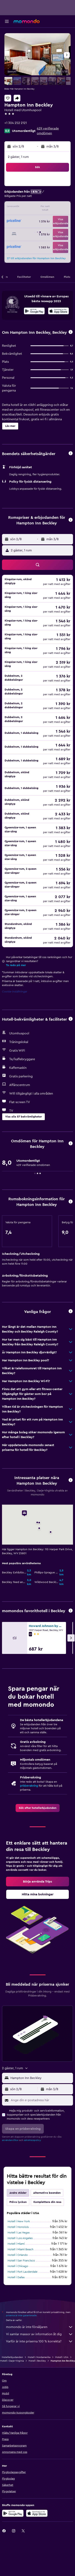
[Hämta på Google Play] (34, 311)
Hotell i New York (19, 2221)
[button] (6, 21)
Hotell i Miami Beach (20, 2249)
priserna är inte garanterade (21, 2315)
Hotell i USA (61, 2357)
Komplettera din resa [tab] (47, 2202)
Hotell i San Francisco (21, 2260)
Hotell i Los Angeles (20, 2238)
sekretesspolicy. (32, 2140)
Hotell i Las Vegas (19, 2232)
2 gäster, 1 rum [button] (18, 156)
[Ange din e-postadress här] (41, 2100)
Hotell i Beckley (37, 2361)
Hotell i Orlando (18, 2255)
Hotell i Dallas (16, 2277)
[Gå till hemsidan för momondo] (27, 21)
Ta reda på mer (16, 965)
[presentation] (58, 311)
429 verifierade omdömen (48, 131)
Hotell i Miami (16, 2243)
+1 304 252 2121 (15, 123)
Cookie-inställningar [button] (14, 991)
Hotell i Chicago (18, 2266)
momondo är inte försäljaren (39, 2327)
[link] (38, 1808)
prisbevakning (29, 1785)
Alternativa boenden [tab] (47, 2192)
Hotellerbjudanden (12, 2357)
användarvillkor (10, 2140)
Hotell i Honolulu (18, 2227)
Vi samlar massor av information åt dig (39, 2334)
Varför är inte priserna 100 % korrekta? (39, 2341)
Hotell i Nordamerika (39, 2357)
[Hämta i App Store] (58, 311)
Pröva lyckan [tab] (18, 2202)
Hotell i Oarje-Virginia (12, 2361)
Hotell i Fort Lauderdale (22, 2271)
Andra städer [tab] (17, 2192)
